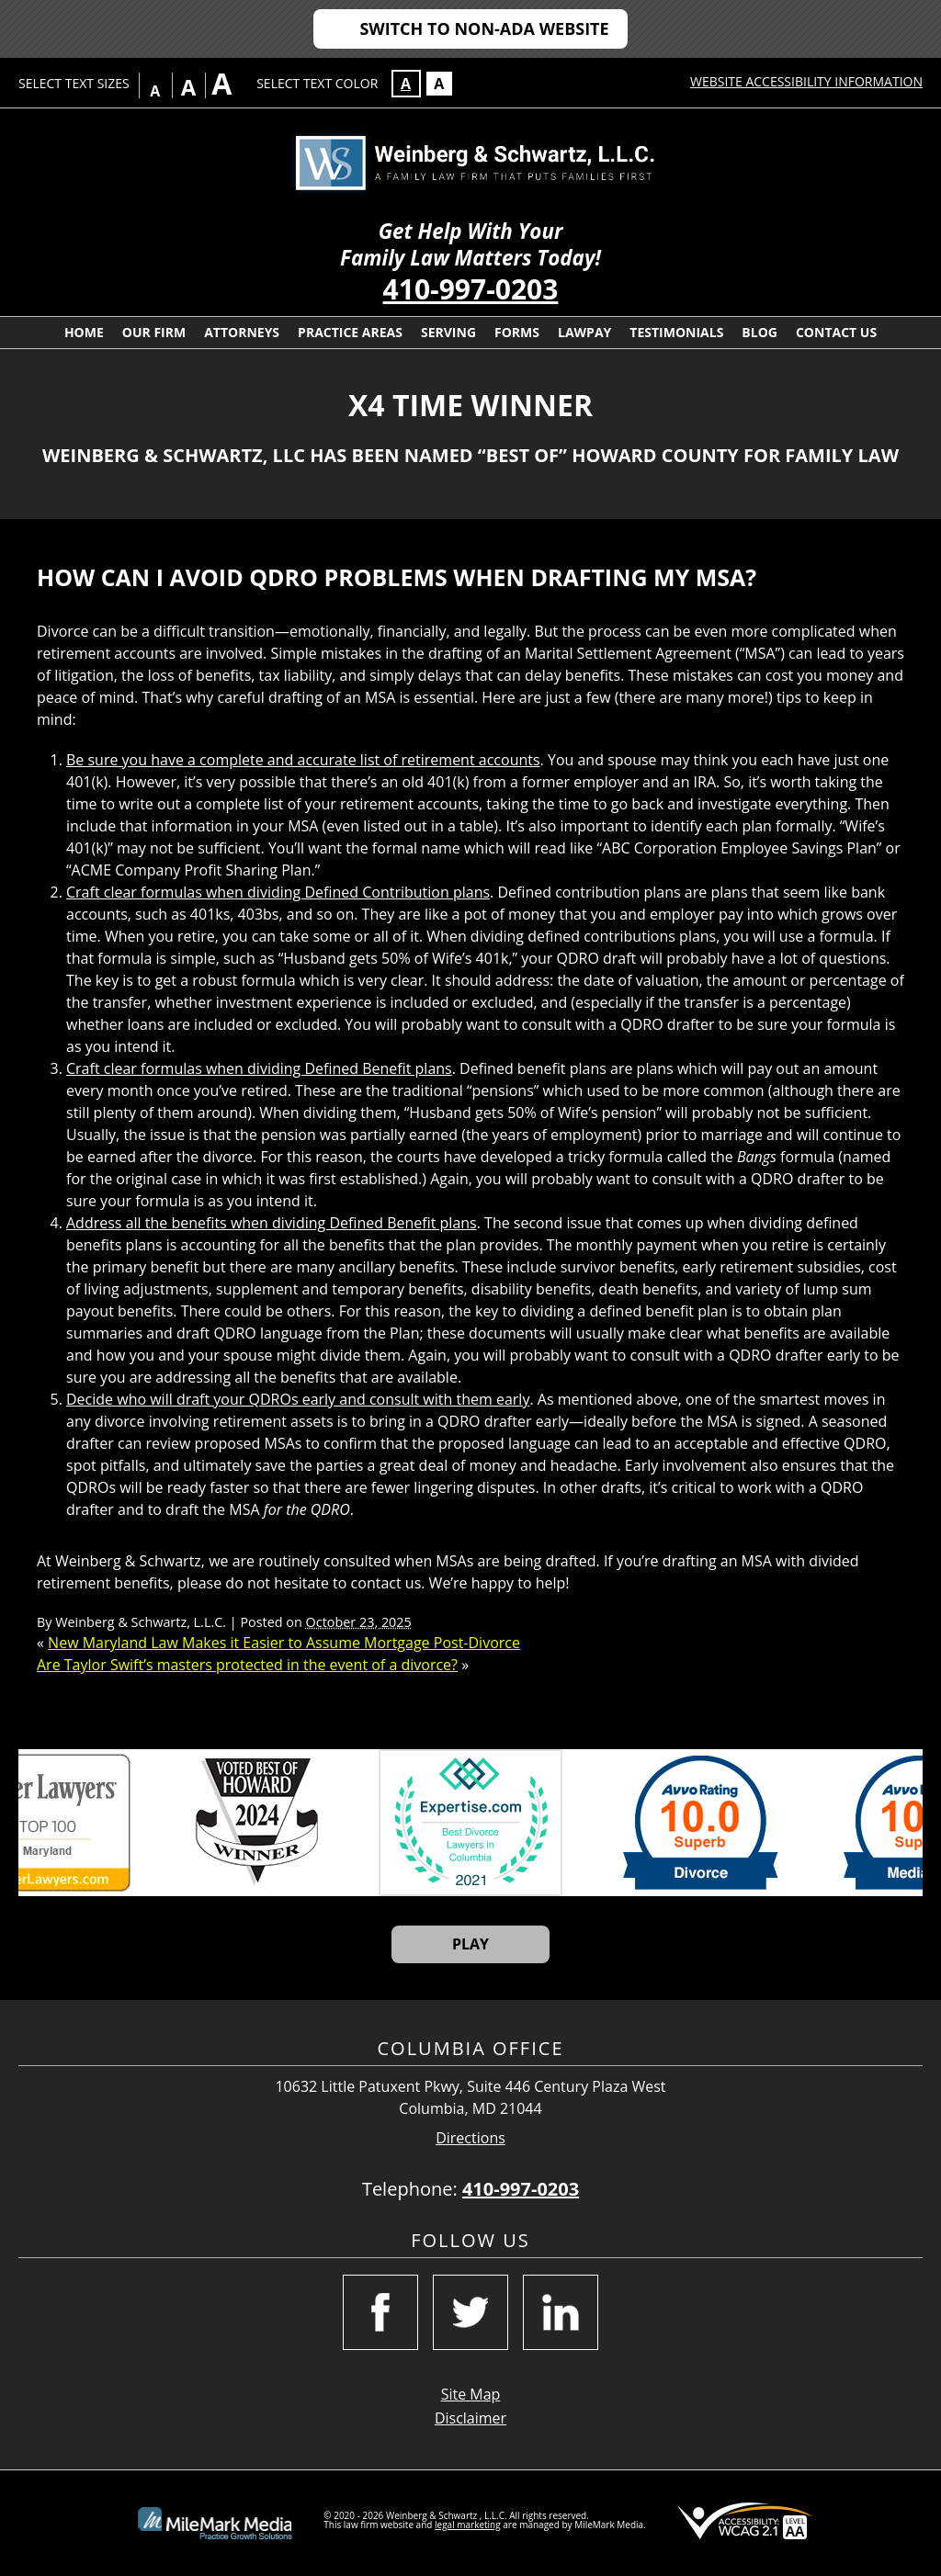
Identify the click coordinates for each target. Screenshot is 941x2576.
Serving (448, 332)
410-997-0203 (471, 289)
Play (470, 1944)
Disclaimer (470, 2418)
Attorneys (241, 332)
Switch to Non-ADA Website (483, 28)
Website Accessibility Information (806, 81)
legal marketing (468, 2524)
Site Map (471, 2394)
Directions (470, 2138)
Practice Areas (350, 332)
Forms (516, 332)
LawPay (584, 332)
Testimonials (676, 332)
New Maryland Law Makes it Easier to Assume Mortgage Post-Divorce (284, 1643)
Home (84, 332)
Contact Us (836, 332)
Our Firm (154, 332)
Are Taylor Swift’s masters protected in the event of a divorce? (247, 1665)
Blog (759, 332)
